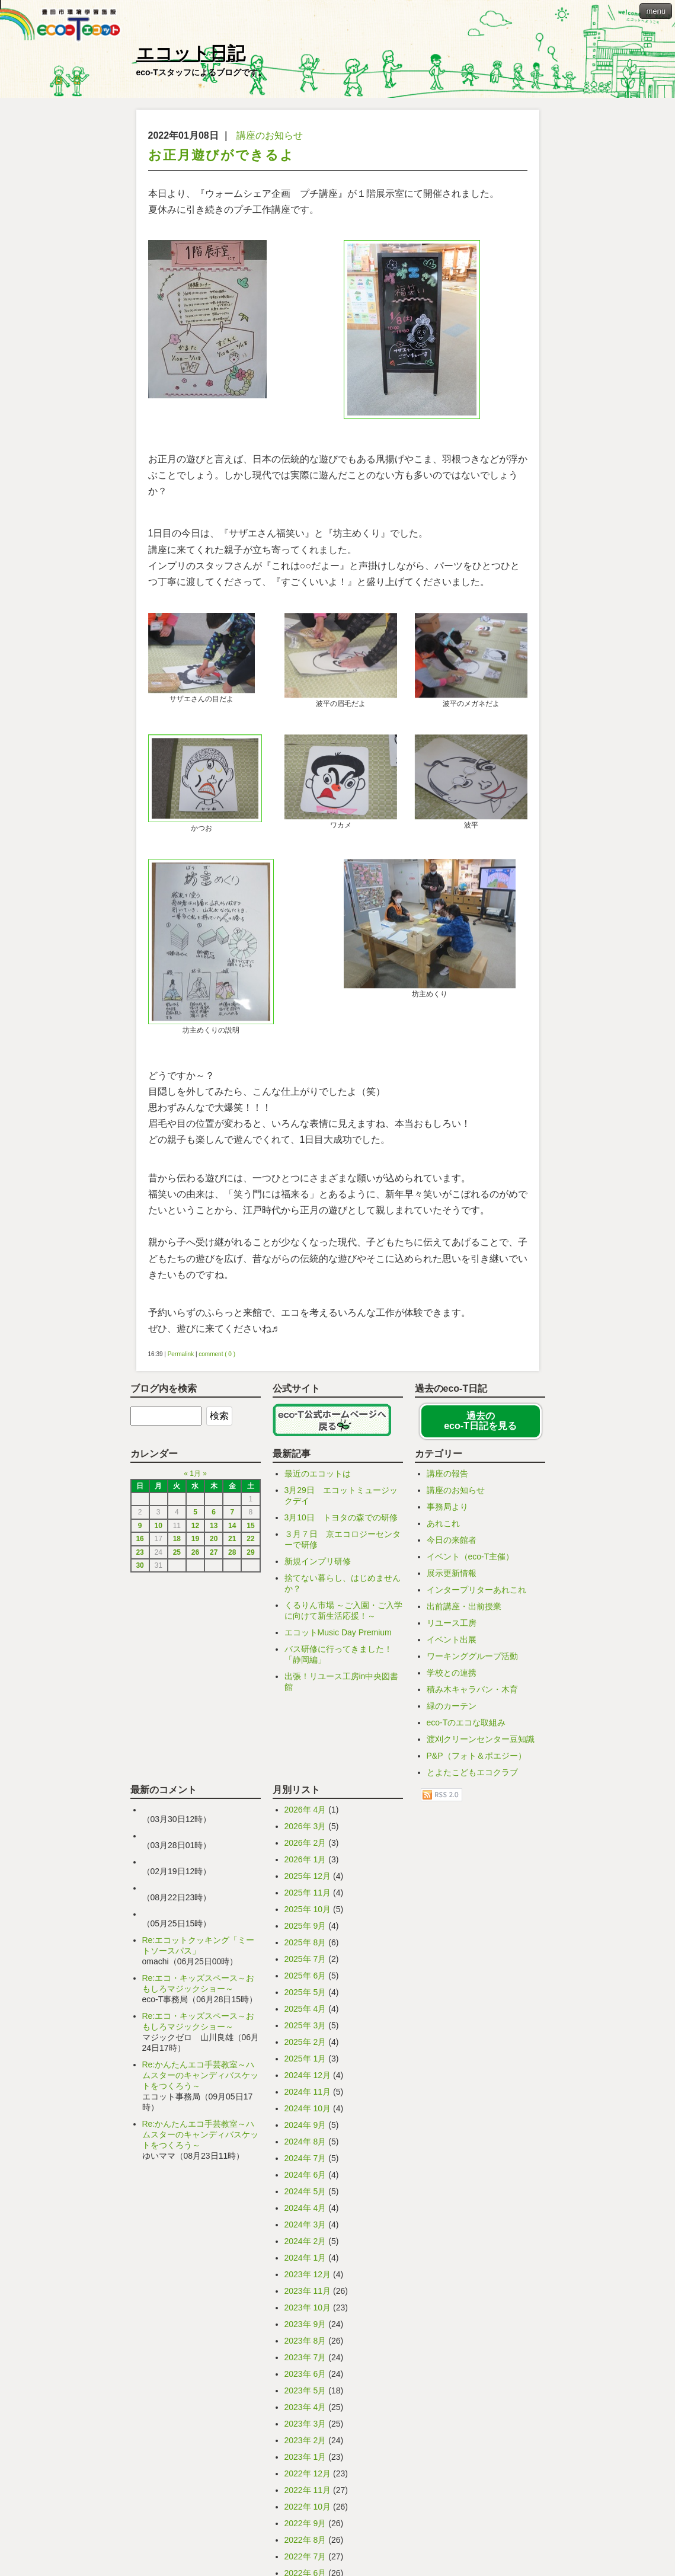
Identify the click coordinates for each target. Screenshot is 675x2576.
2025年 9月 (305, 2080)
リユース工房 (451, 1777)
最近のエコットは (317, 1627)
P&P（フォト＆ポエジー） (476, 1910)
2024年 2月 (305, 2395)
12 (195, 1680)
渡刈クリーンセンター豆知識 (481, 1893)
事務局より (447, 1661)
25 (177, 1706)
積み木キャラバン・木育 (472, 1843)
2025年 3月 (305, 2179)
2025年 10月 (307, 2063)
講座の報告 (447, 1627)
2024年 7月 (305, 2312)
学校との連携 (451, 1827)
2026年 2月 (305, 1997)
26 (195, 1706)
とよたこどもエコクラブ (472, 1926)
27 (213, 1706)
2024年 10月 (307, 2262)
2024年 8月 (305, 2295)
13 (213, 1680)
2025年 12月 (307, 2030)
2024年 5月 (305, 2345)
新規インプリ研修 (317, 1715)
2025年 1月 (305, 2212)
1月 (195, 1627)
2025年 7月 (305, 2113)
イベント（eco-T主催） (470, 1710)
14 (232, 1680)
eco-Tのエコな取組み (466, 1876)
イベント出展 (451, 1793)
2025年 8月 (305, 2096)
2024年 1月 (305, 2412)
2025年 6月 (305, 2129)
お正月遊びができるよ (221, 155)
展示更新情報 (451, 1727)
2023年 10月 (307, 2461)
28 (232, 1706)
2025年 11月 (307, 2046)
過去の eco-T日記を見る (480, 1575)
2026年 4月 (305, 1963)
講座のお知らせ (269, 135)
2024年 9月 (305, 2279)
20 (213, 1693)
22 (250, 1693)
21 (232, 1693)
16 (139, 1693)
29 (250, 1706)
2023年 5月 (305, 2544)
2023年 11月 (307, 2445)
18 (177, 1693)
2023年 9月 (305, 2478)
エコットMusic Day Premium (338, 1786)
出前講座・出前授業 (464, 1760)
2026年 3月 (305, 1980)
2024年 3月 (305, 2378)
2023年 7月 (305, 2511)
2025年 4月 (305, 2163)
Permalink (181, 1508)
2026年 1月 (305, 2013)
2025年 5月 (305, 2146)
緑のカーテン (451, 1860)
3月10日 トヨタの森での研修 (341, 1671)
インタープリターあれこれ (476, 1744)
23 (139, 1706)
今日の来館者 (451, 1694)
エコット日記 (190, 53)
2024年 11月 (307, 2246)
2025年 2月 (305, 2196)
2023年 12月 (307, 2428)
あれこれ (443, 1677)
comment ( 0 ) (217, 1508)
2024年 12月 (307, 2229)
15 (250, 1680)
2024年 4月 (305, 2362)
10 (158, 1680)
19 (195, 1693)
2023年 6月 (305, 2528)
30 (139, 1720)
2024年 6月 (305, 2329)
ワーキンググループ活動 (472, 1810)
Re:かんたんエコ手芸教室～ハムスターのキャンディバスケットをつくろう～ (200, 2229)
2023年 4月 (305, 2561)
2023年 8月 (305, 2495)
